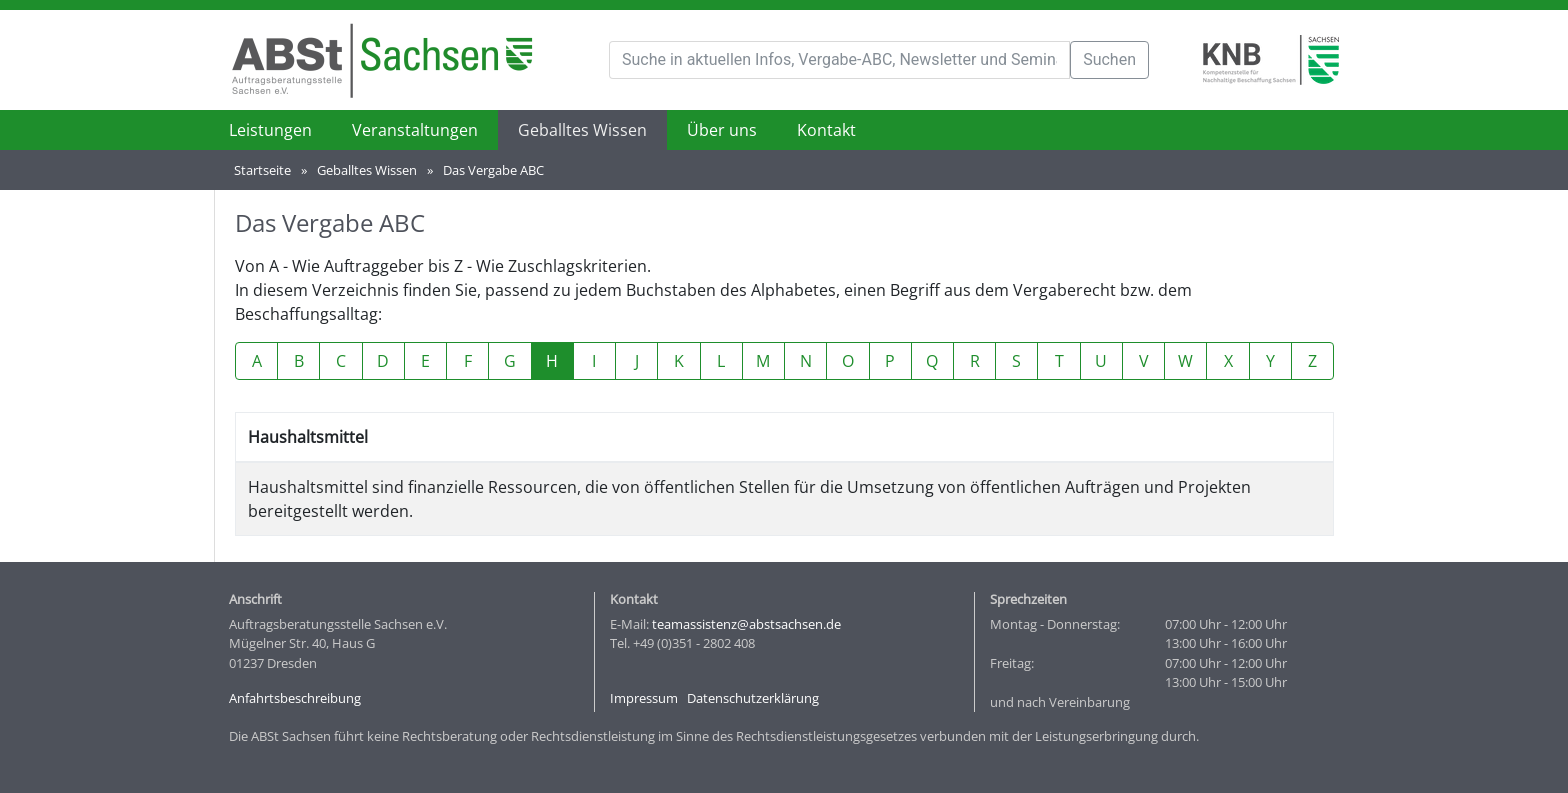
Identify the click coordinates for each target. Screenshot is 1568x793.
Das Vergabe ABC (493, 170)
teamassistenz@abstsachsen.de (746, 624)
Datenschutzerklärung (753, 698)
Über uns (722, 130)
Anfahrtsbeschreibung (295, 698)
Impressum (644, 698)
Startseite (262, 170)
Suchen (1109, 59)
